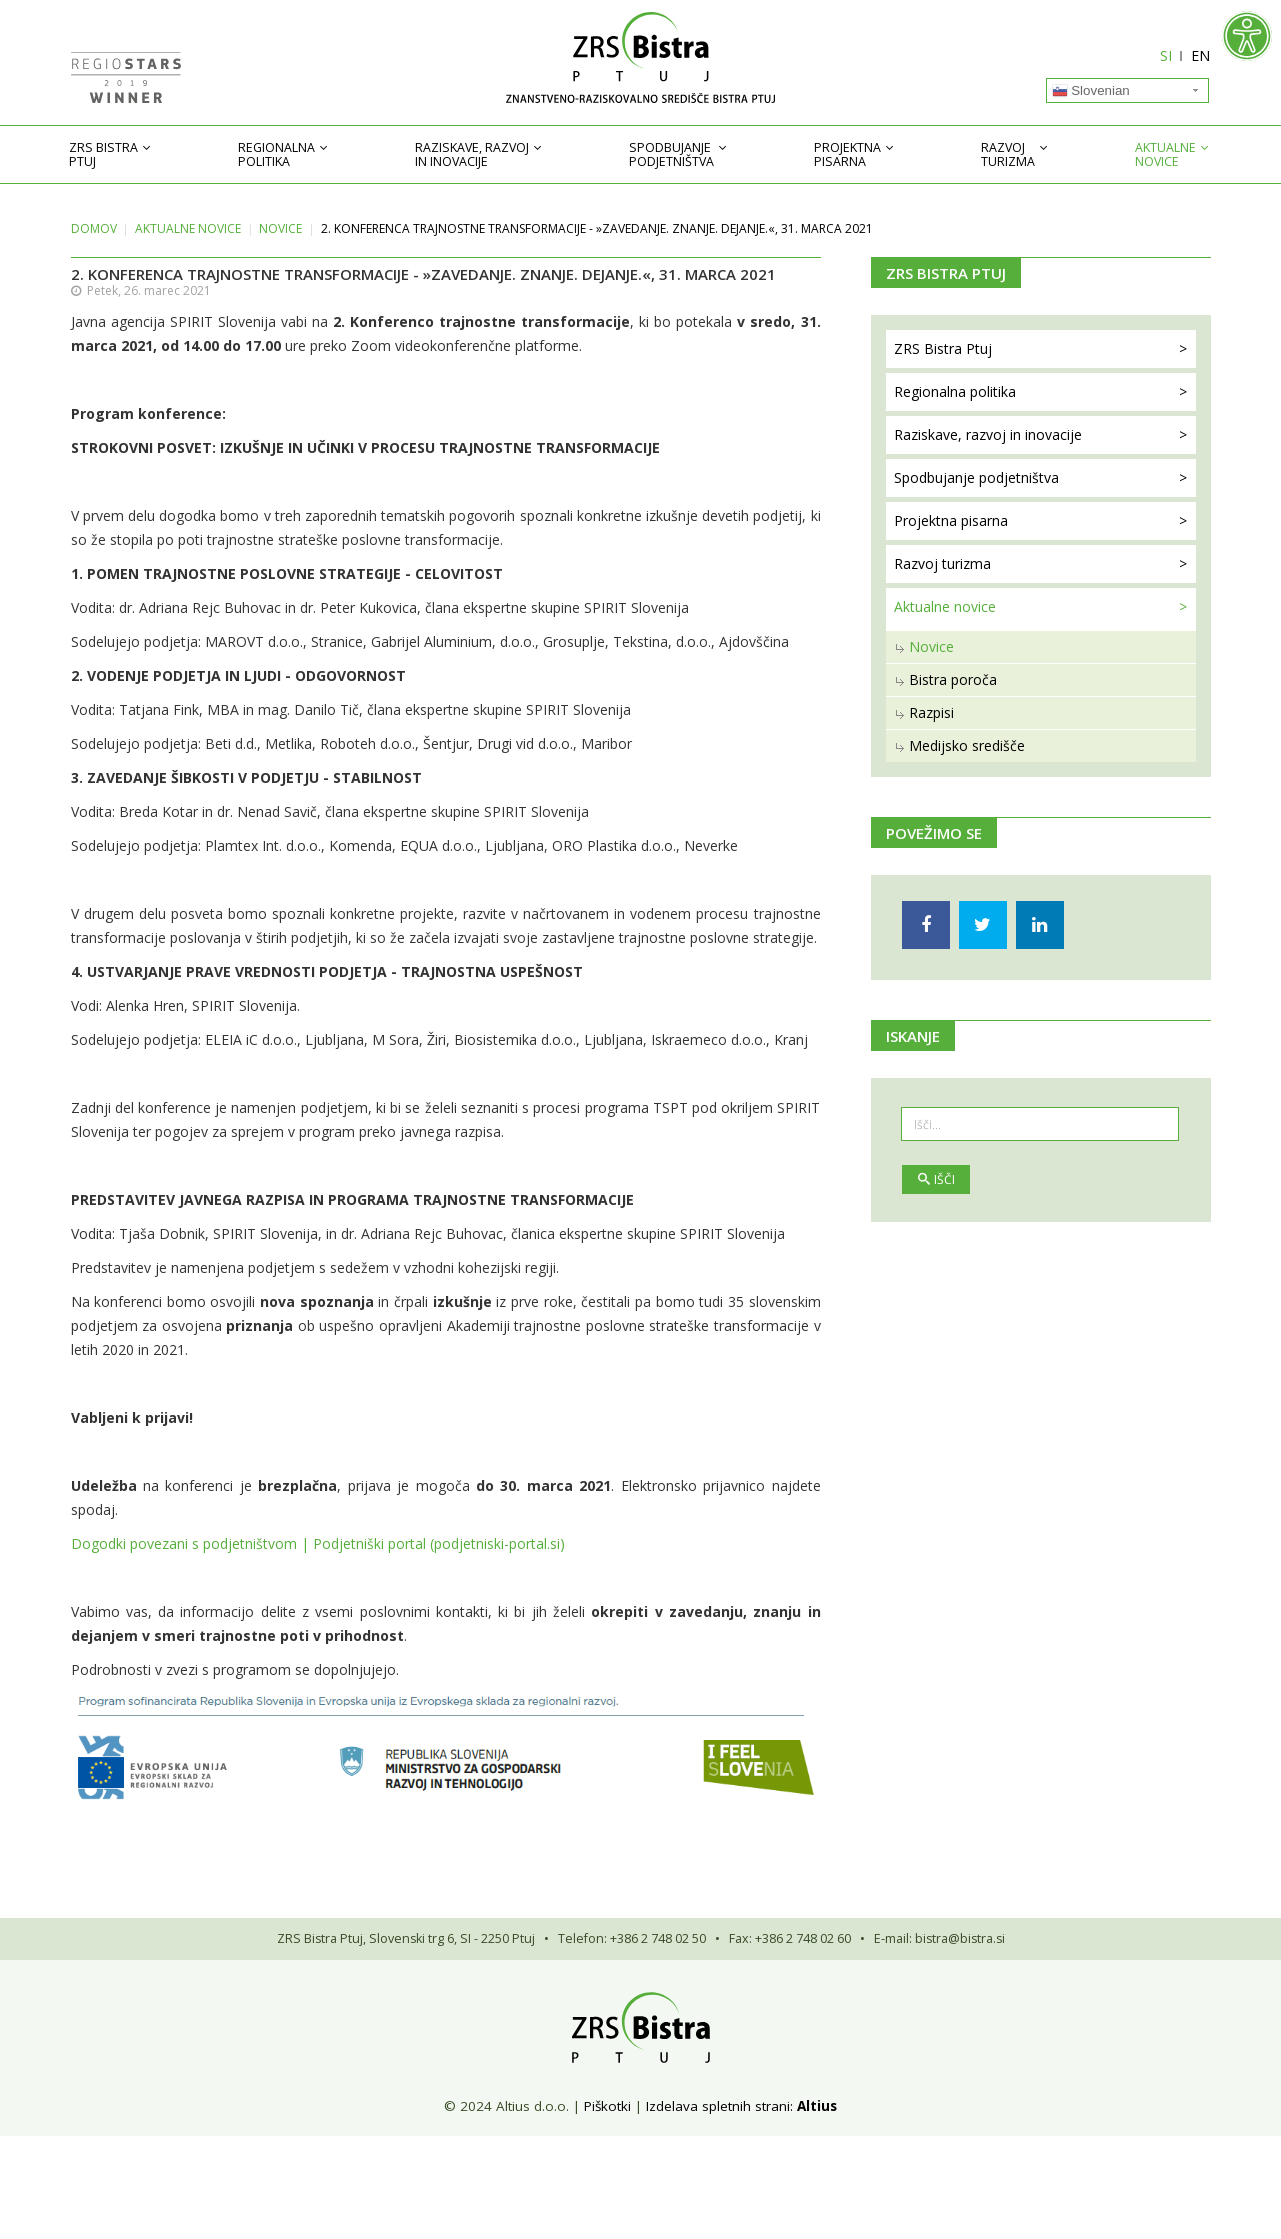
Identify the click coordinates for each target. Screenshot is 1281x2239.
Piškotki (607, 2106)
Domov (94, 228)
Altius (817, 2106)
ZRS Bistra (103, 155)
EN (1201, 55)
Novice (280, 228)
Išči (936, 1179)
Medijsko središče (967, 745)
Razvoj (1008, 155)
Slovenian (1091, 91)
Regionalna (276, 155)
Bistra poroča (953, 679)
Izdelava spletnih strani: (719, 2106)
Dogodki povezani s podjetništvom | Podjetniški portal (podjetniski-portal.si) (318, 1543)
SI (1167, 55)
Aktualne (1165, 155)
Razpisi (931, 712)
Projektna (847, 155)
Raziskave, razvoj (472, 155)
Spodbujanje (671, 155)
